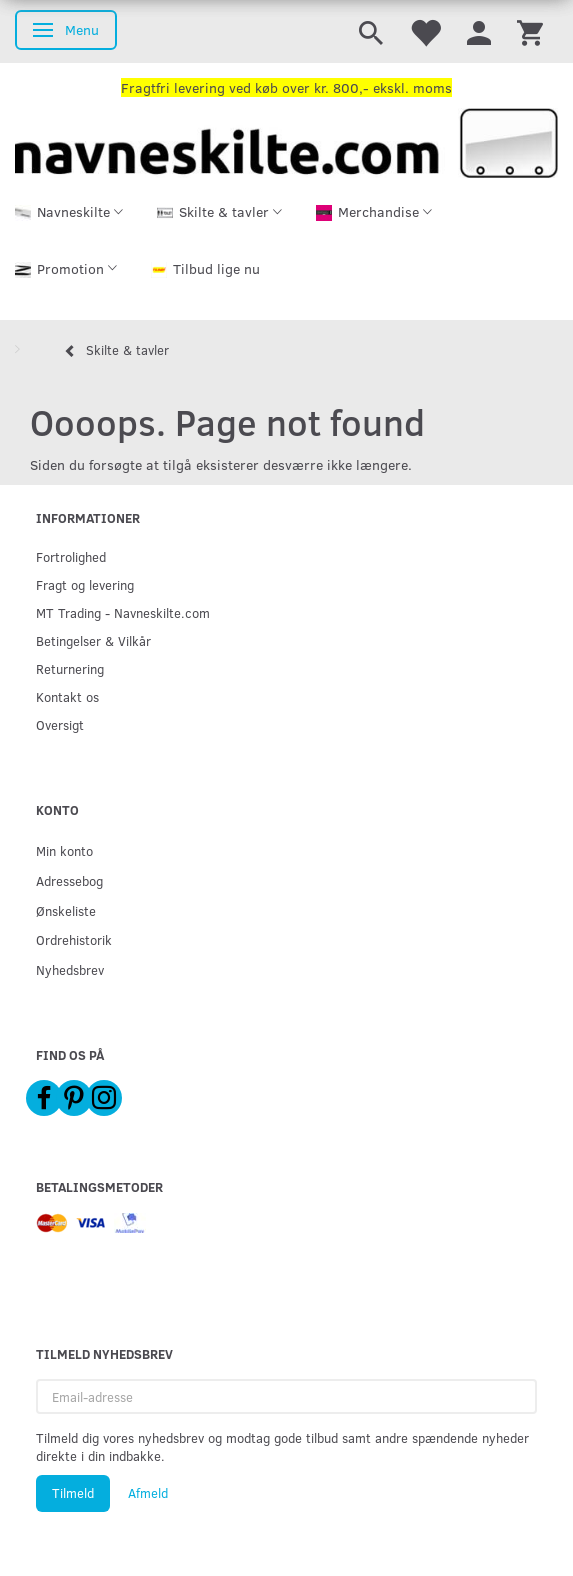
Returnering (70, 668)
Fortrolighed (71, 556)
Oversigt (60, 724)
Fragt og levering (85, 584)
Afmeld (148, 1493)
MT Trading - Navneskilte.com (123, 612)
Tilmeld (73, 1493)
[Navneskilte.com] (286, 140)
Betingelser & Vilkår (93, 640)
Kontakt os (67, 696)
